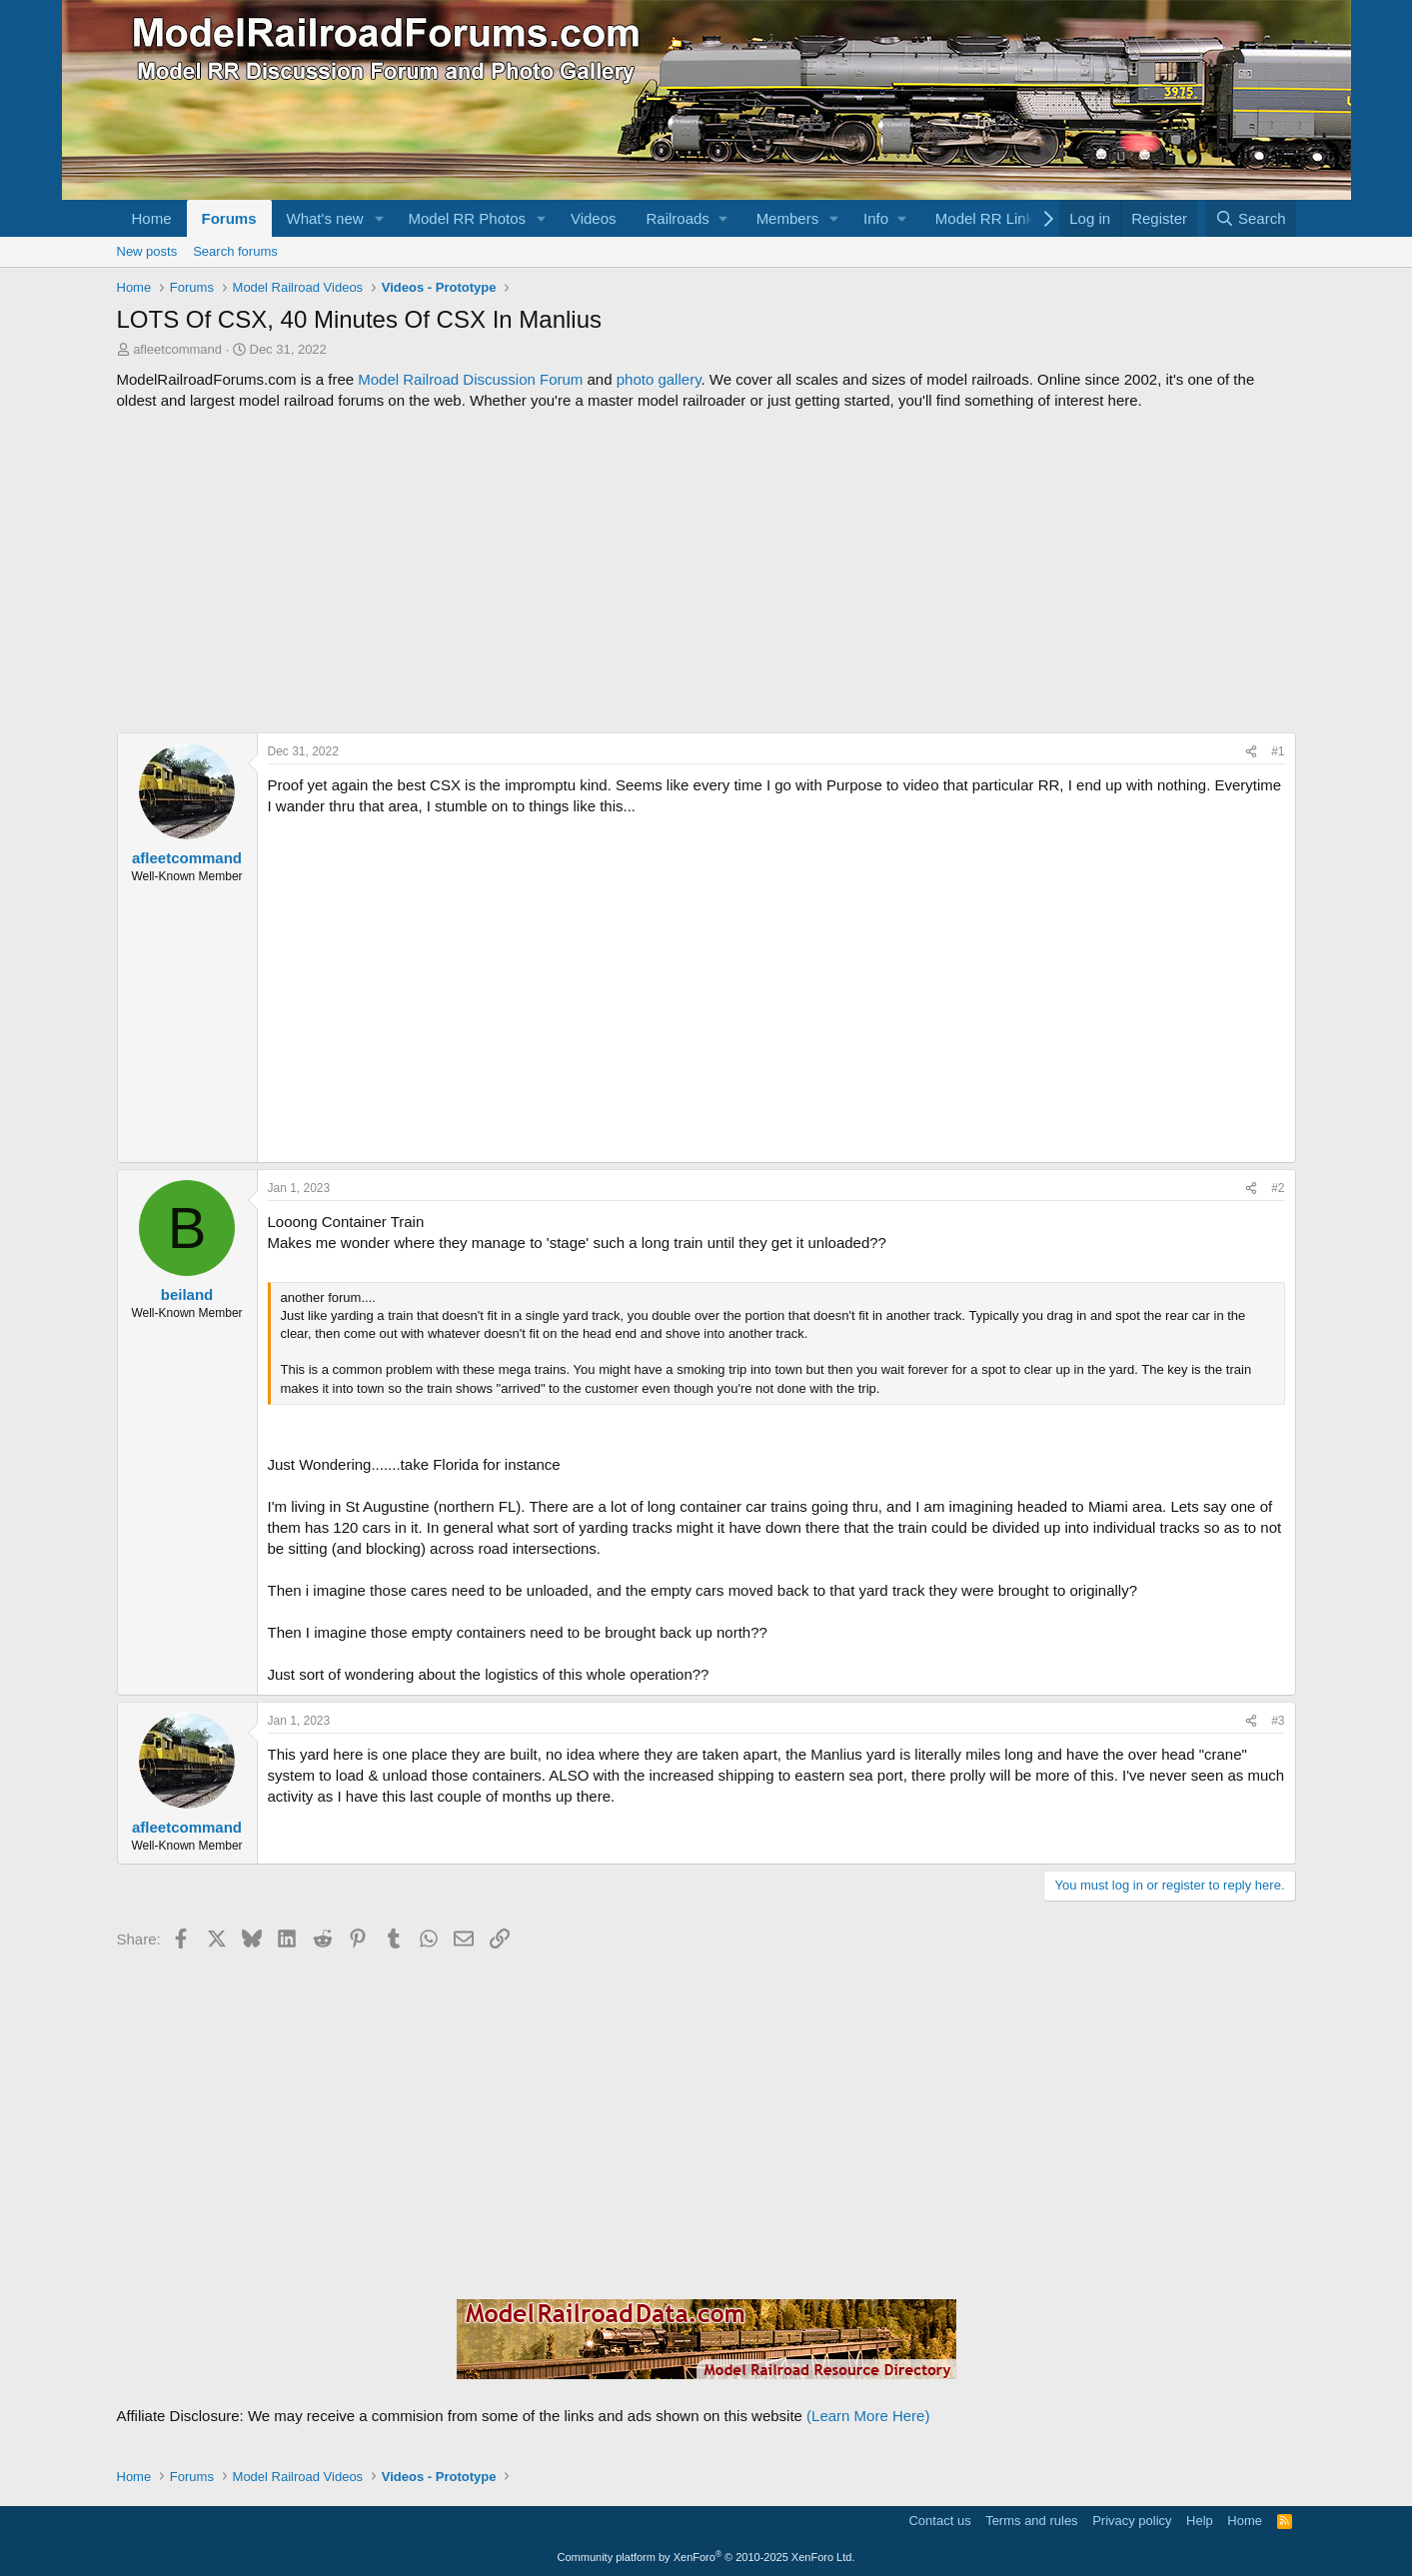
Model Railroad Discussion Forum (470, 379)
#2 (1277, 1188)
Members (787, 218)
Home (152, 218)
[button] (379, 218)
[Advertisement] (706, 571)
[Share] (1251, 751)
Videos (594, 218)
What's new (325, 218)
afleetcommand (177, 349)
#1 (1277, 751)
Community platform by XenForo (706, 2557)
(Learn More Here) (867, 2415)
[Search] (1250, 218)
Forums (229, 218)
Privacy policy (1131, 2520)
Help (1199, 2520)
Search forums (235, 251)
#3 (1277, 1721)
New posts (147, 251)
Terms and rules (1031, 2520)
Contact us (939, 2520)
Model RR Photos (467, 218)
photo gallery (659, 379)
